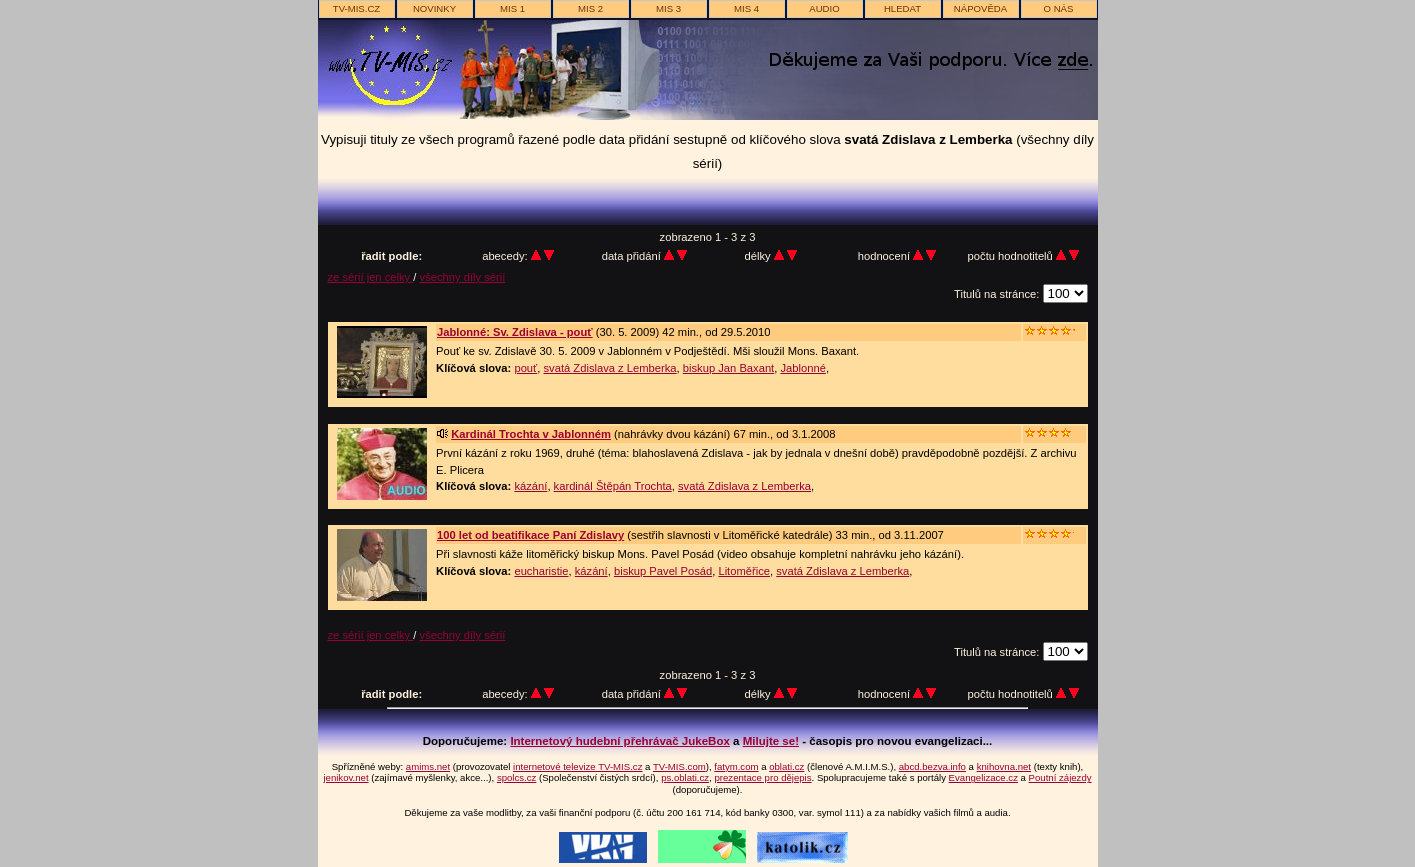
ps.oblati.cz (685, 777)
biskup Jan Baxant (728, 368)
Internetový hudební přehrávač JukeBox (620, 741)
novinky (434, 8)
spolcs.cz (516, 777)
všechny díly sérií (463, 277)
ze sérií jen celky (371, 277)
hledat (902, 8)
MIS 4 (746, 8)
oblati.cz (786, 766)
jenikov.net (345, 777)
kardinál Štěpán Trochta (613, 486)
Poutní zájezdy (1060, 777)
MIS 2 (590, 8)
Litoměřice (744, 571)
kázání (530, 486)
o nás (1059, 8)
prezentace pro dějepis (762, 777)
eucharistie (541, 571)
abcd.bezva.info (932, 766)
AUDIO (824, 8)
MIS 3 (668, 8)
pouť (525, 368)
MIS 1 (512, 8)
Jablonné (802, 368)
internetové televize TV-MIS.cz (577, 766)
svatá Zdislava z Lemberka (610, 368)
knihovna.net (1004, 766)
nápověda (980, 8)
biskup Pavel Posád (663, 571)
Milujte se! (771, 741)
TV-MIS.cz (356, 8)
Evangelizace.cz (983, 777)
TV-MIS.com (679, 766)
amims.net (428, 766)
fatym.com (736, 766)
